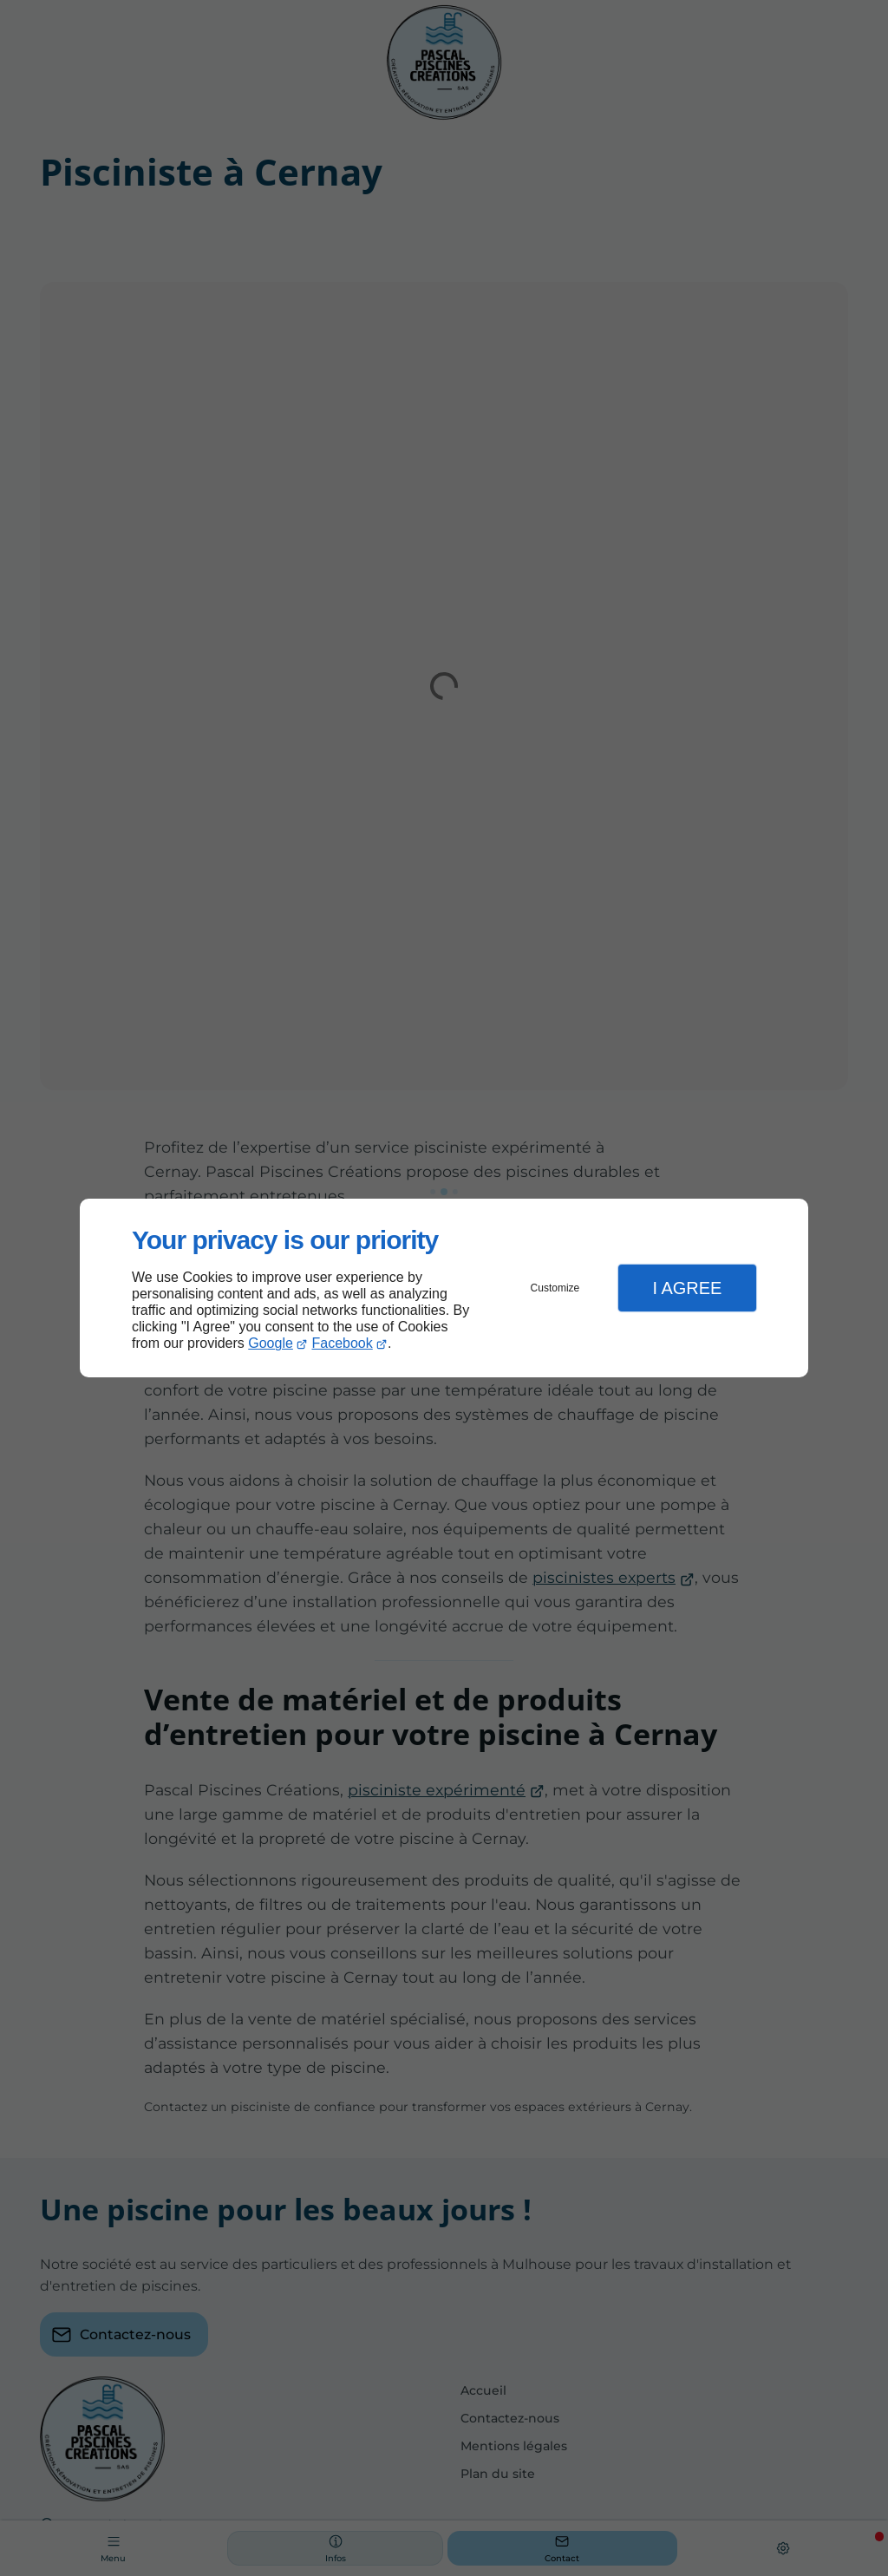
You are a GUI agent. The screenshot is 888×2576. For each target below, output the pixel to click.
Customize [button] (555, 1288)
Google (270, 1343)
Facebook (342, 1343)
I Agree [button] (687, 1288)
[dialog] (444, 1288)
